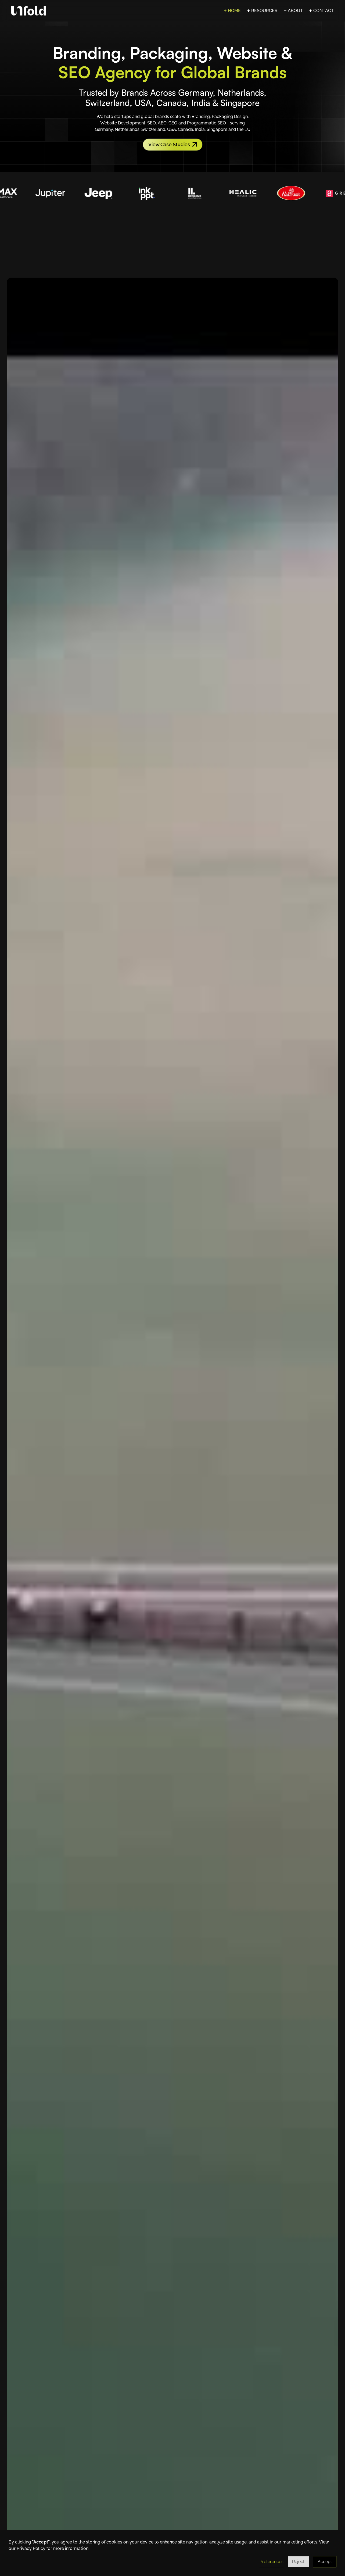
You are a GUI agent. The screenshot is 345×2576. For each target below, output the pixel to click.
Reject (298, 2561)
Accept (325, 2561)
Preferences (271, 2561)
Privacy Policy (31, 2548)
